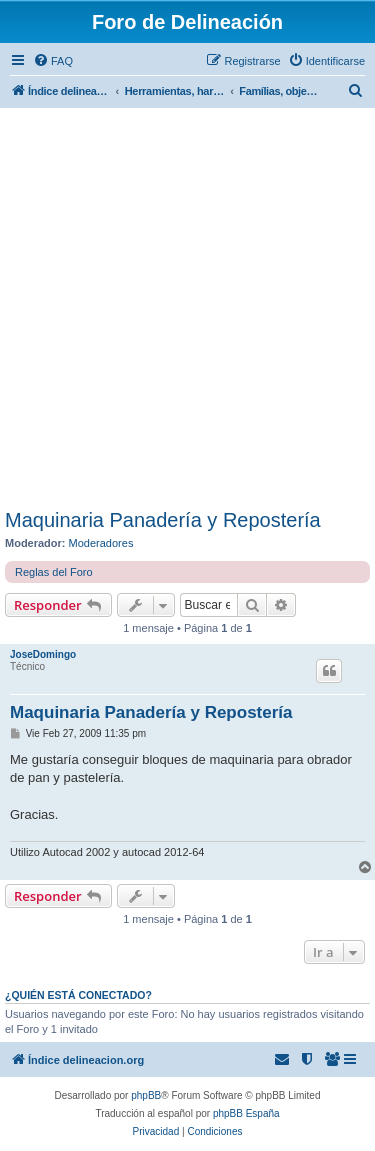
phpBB (146, 1095)
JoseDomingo (43, 654)
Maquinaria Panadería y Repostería (163, 520)
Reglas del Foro (54, 572)
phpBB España (246, 1113)
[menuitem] (53, 61)
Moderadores (101, 543)
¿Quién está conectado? (78, 995)
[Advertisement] (187, 311)
